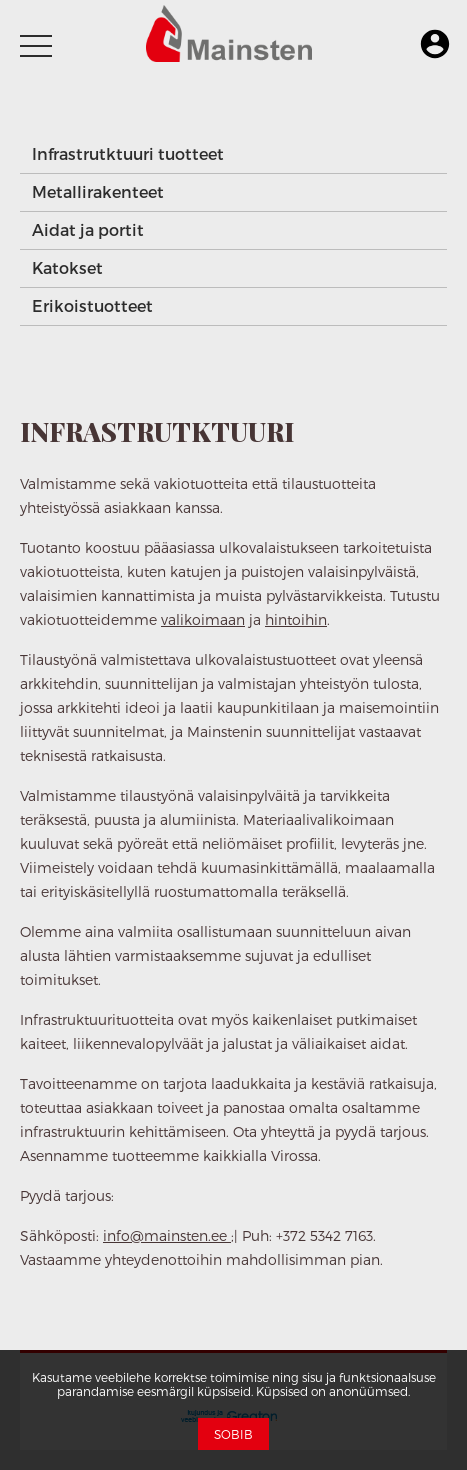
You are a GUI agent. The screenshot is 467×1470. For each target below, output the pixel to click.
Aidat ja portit (88, 229)
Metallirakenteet (98, 191)
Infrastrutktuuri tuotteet (128, 153)
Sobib (233, 1434)
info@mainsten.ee (167, 1235)
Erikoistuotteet (92, 305)
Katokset (67, 267)
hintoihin (296, 619)
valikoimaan (203, 619)
